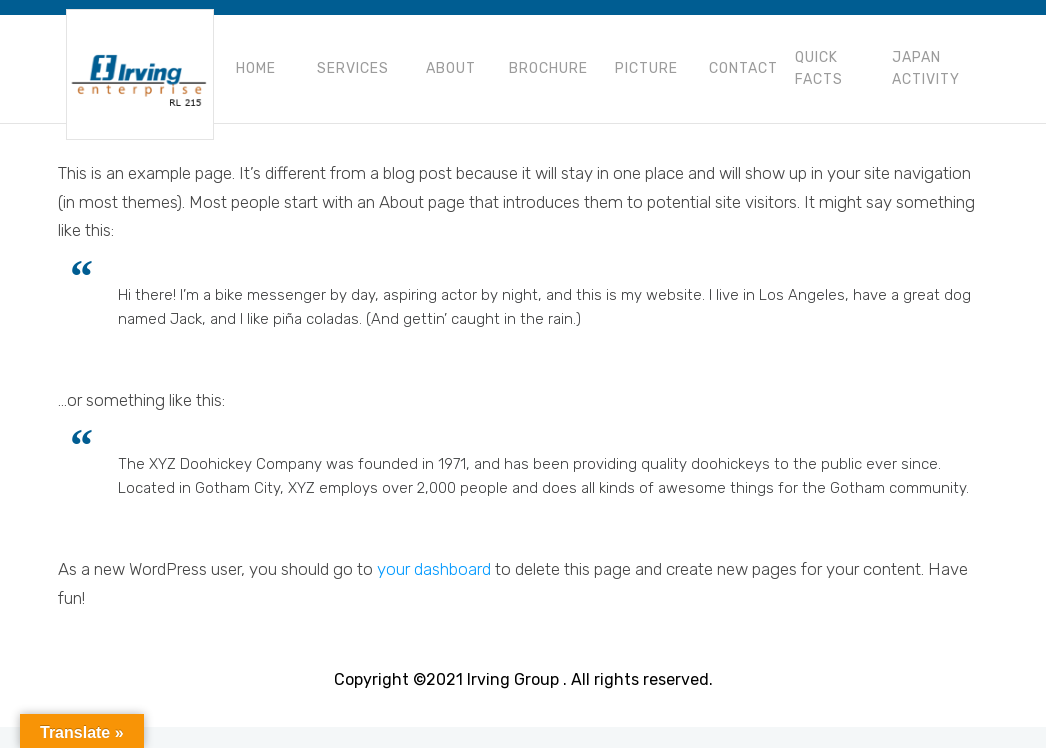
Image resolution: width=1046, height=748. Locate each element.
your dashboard (434, 569)
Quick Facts (819, 68)
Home (256, 68)
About (451, 68)
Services (353, 68)
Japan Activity (926, 68)
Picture (646, 68)
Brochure (548, 68)
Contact (743, 68)
